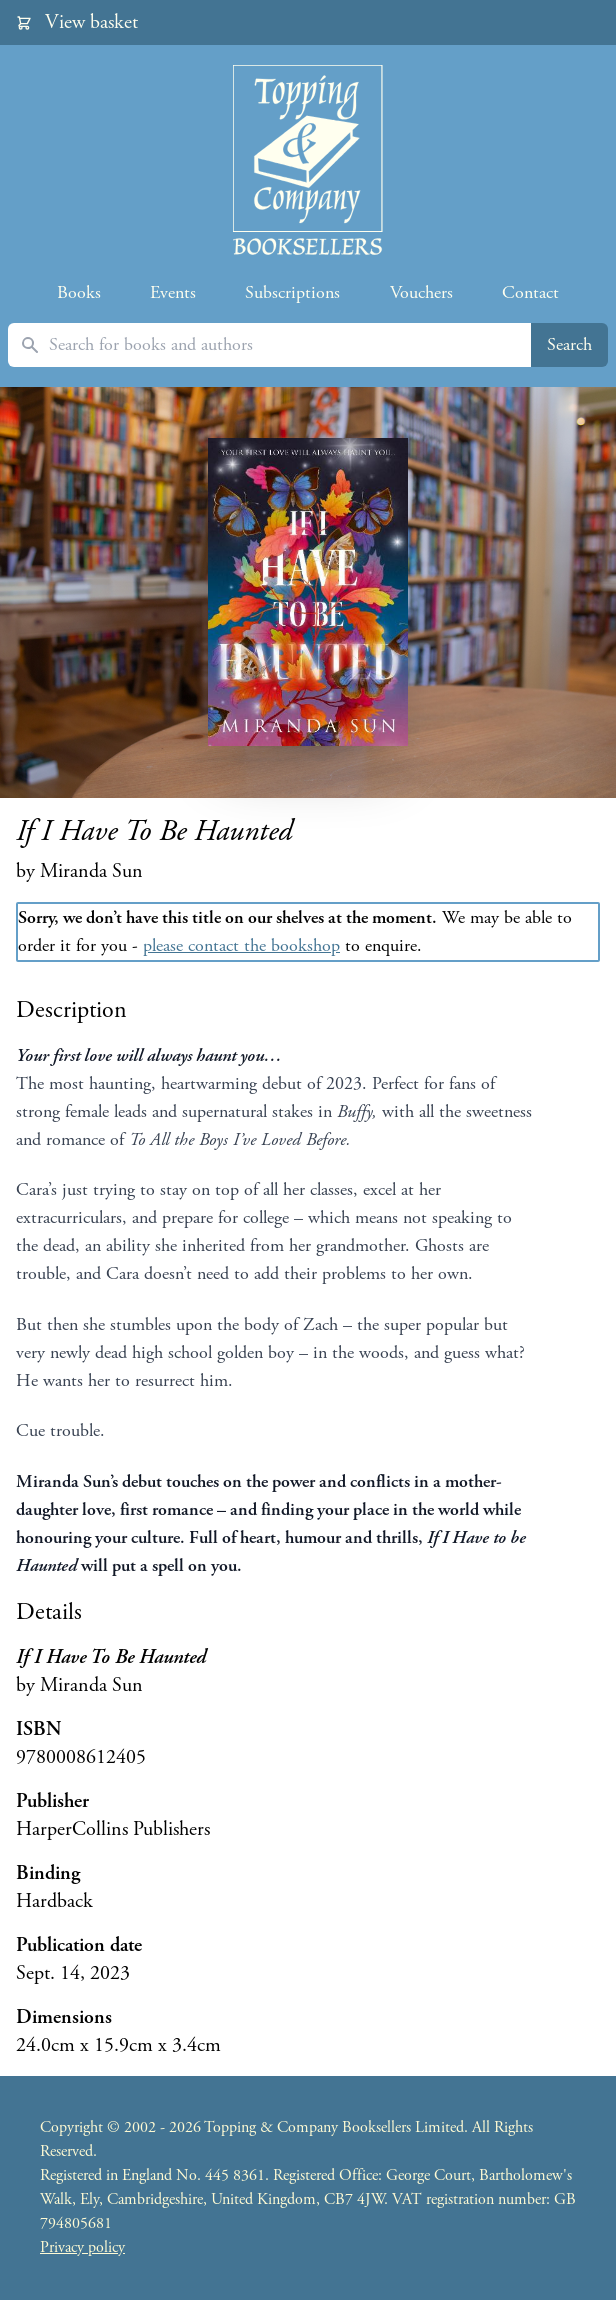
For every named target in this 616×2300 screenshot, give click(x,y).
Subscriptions (292, 292)
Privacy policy (82, 2247)
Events (173, 292)
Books (79, 292)
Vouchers (421, 292)
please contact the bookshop (241, 945)
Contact (530, 292)
